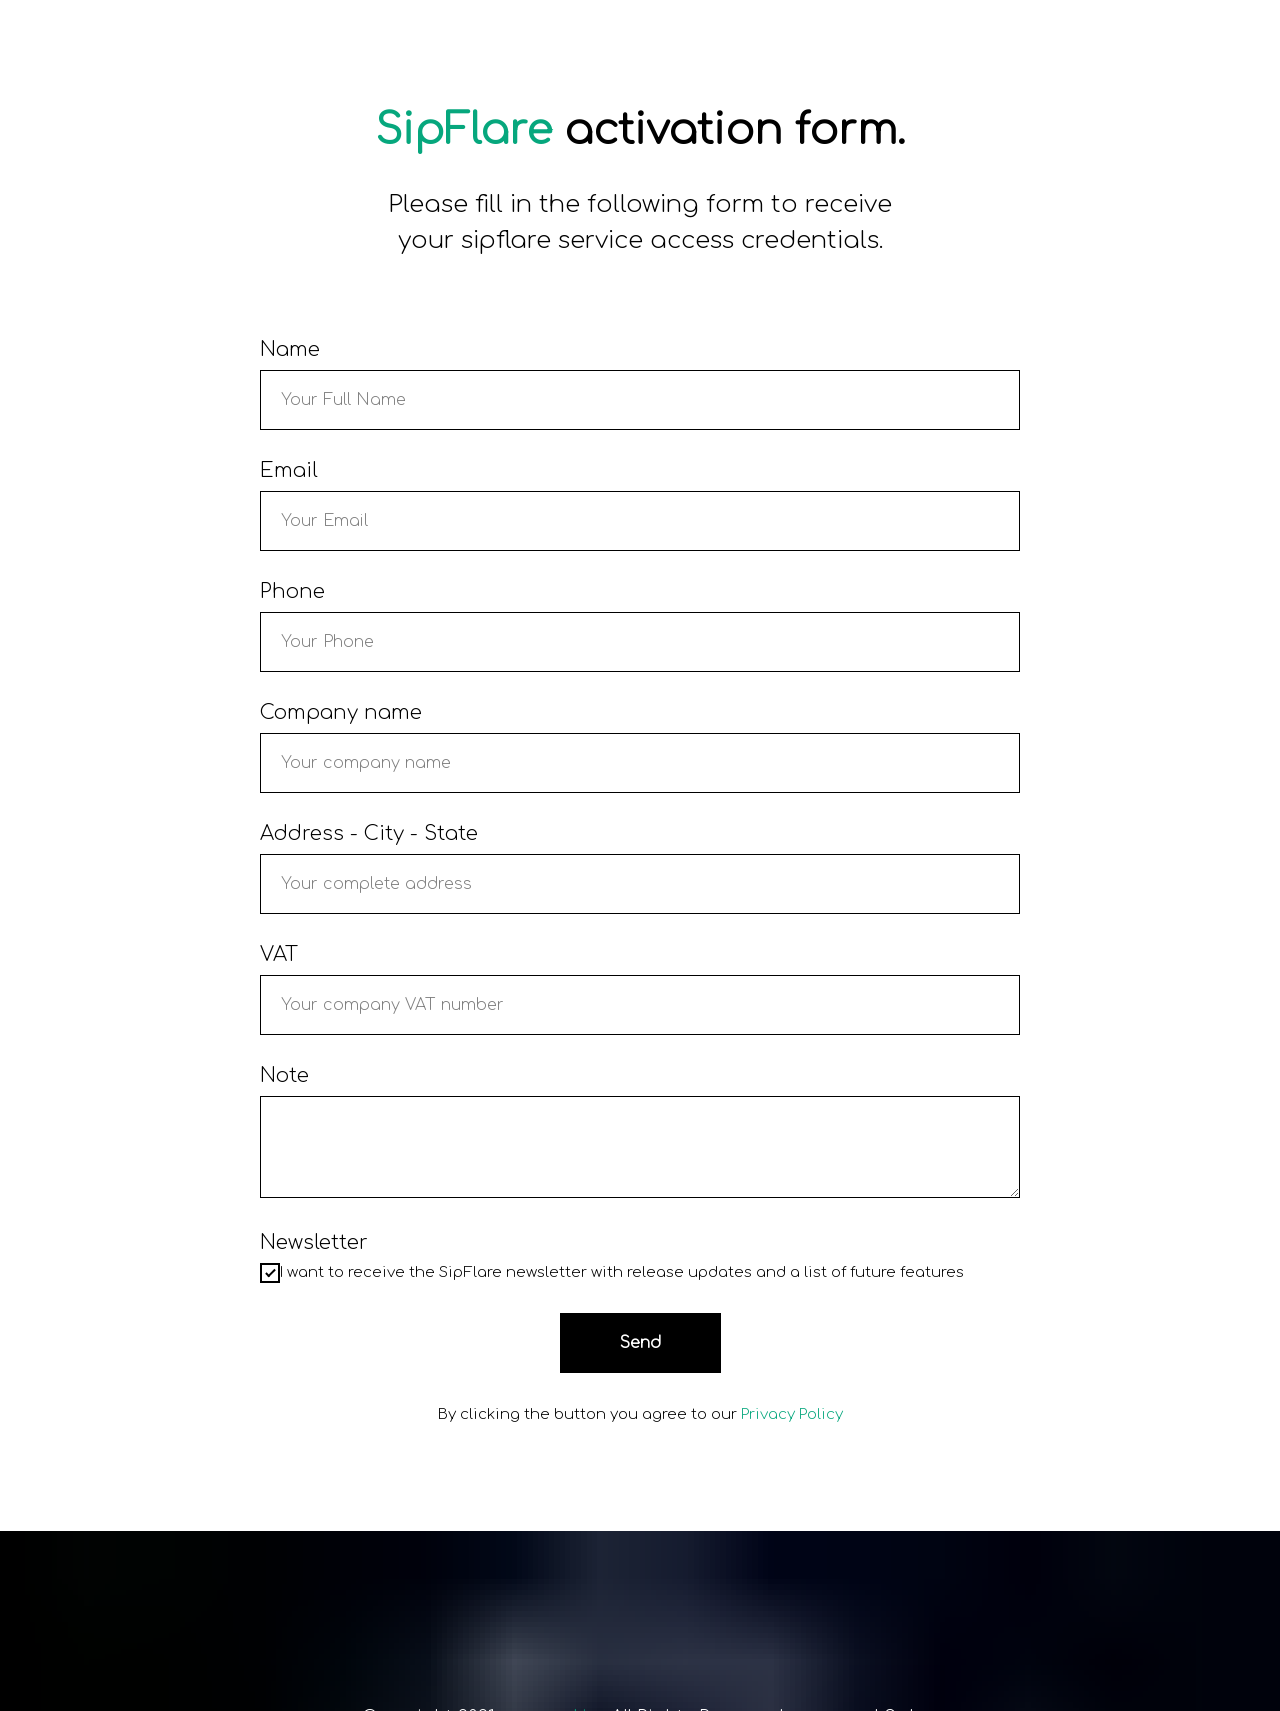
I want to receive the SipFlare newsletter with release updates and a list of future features (612, 1273)
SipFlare (463, 130)
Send (640, 1343)
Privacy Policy (792, 1414)
